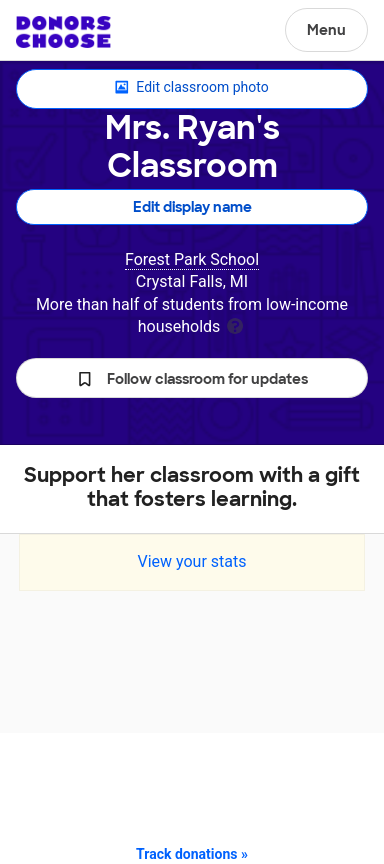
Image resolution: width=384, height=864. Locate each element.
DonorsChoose (63, 32)
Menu (326, 30)
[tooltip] (235, 324)
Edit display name (192, 207)
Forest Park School (192, 259)
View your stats (191, 561)
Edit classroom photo (191, 88)
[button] (192, 378)
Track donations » (192, 854)
